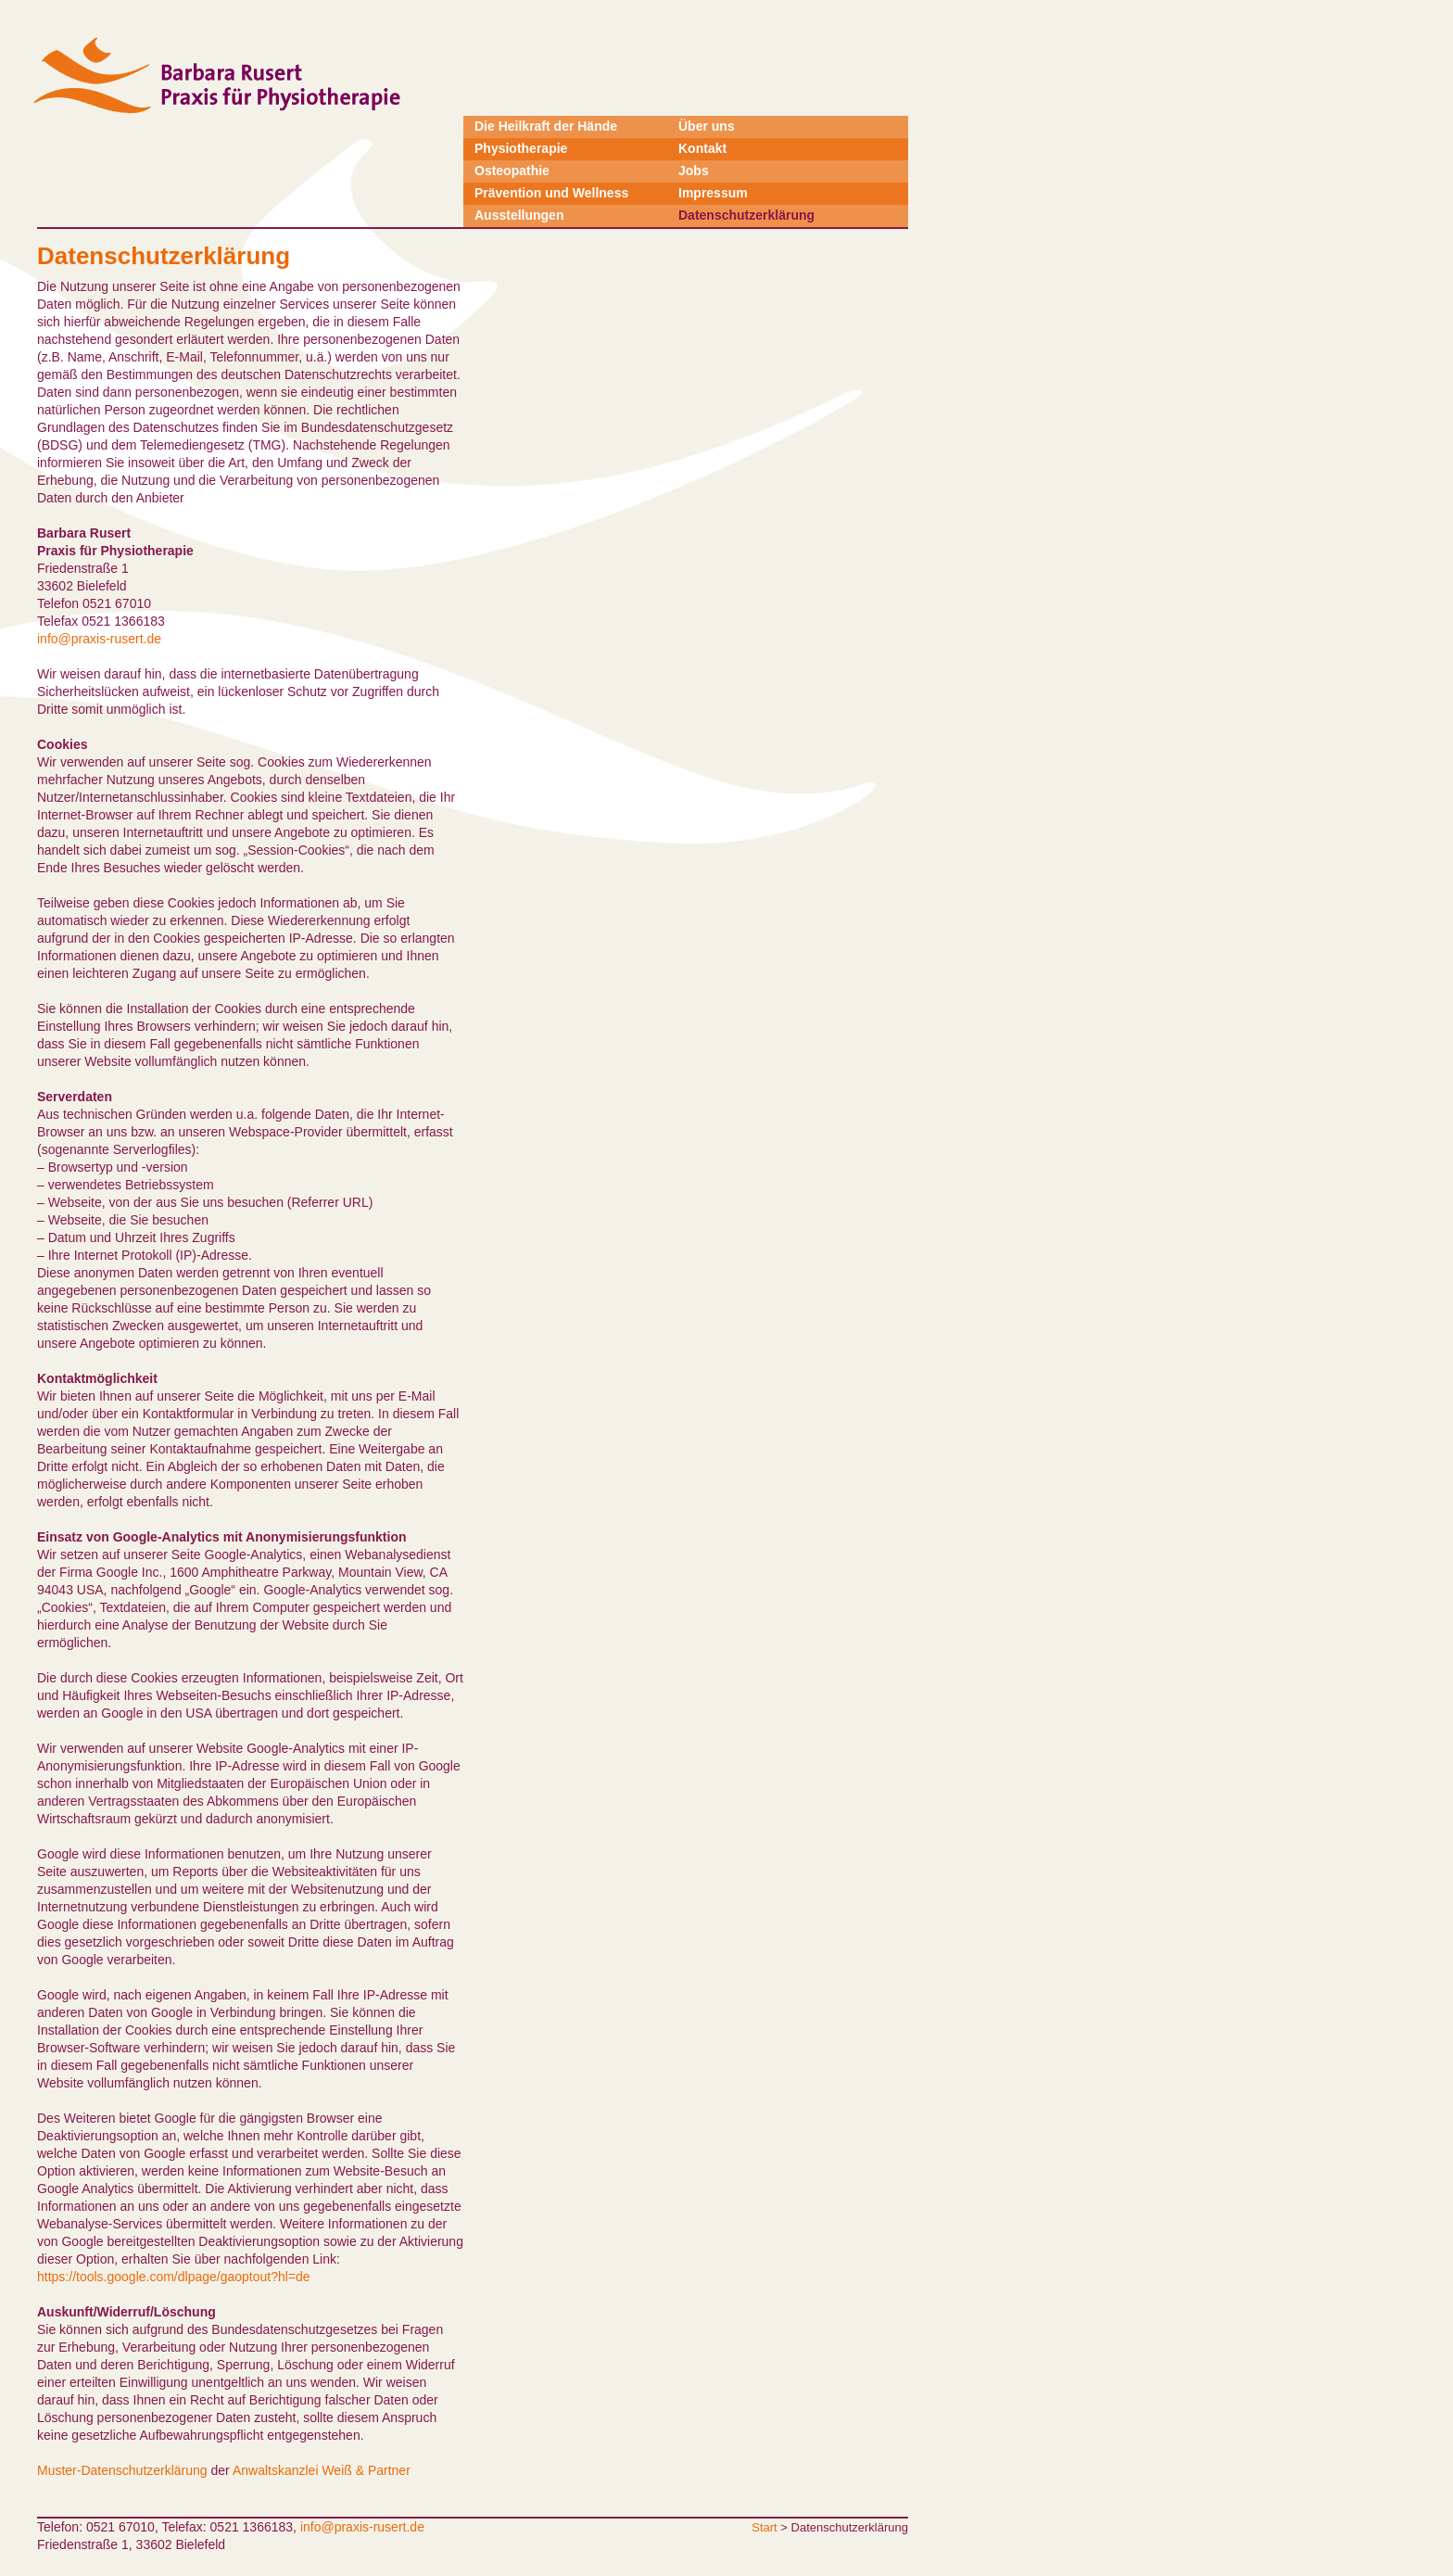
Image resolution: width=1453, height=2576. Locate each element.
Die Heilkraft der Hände (545, 126)
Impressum (713, 192)
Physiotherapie (520, 148)
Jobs (693, 170)
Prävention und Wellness (551, 192)
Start (764, 2527)
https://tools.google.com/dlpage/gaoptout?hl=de (173, 2276)
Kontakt (702, 148)
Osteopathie (512, 170)
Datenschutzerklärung (746, 215)
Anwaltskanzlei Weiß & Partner (322, 2470)
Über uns (706, 126)
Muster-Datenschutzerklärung (122, 2470)
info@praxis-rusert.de (99, 638)
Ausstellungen (518, 215)
